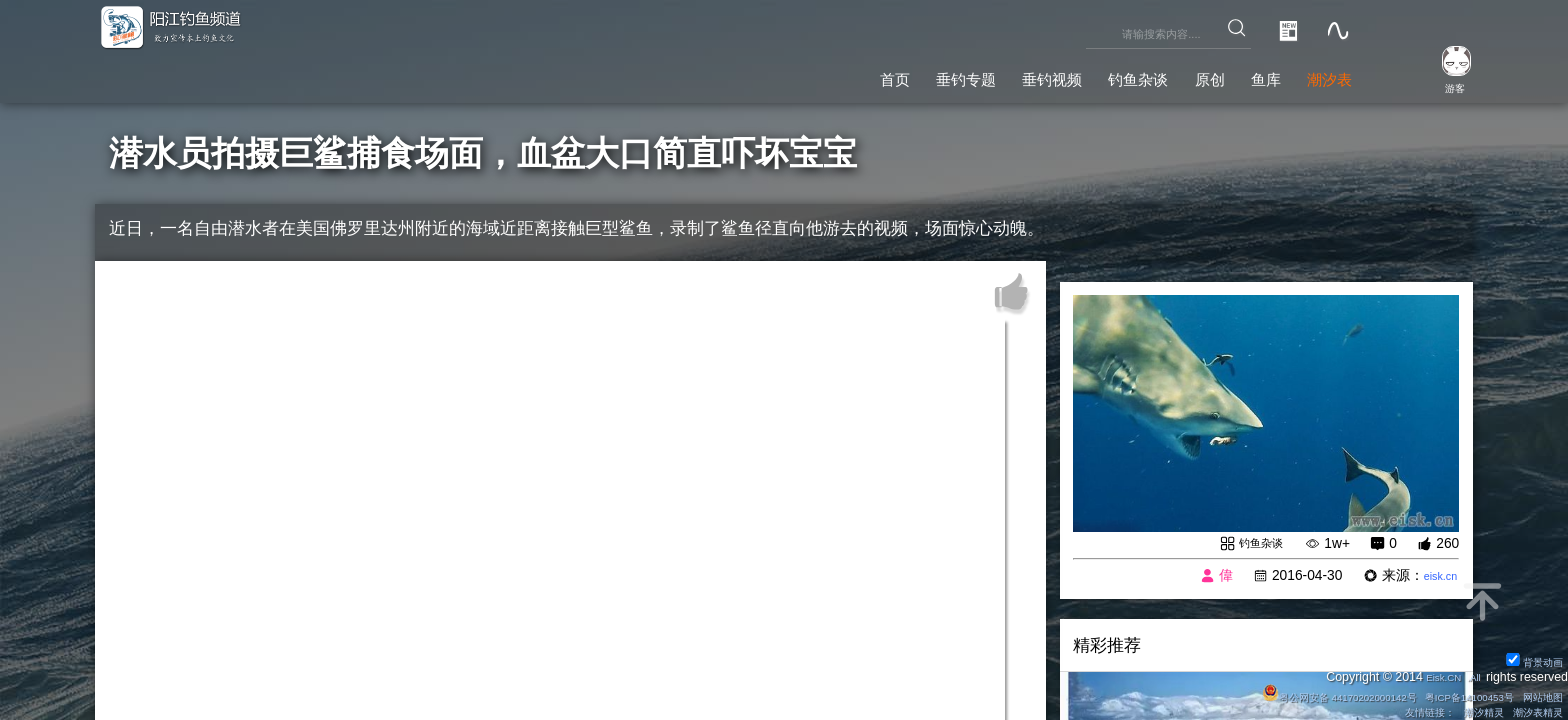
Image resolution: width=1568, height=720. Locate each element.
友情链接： (1402, 711)
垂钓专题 (864, 74)
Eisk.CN (1432, 674)
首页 (775, 74)
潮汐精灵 (1467, 711)
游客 (1440, 86)
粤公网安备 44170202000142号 (1288, 694)
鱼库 (1241, 74)
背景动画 (1528, 658)
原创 (1170, 74)
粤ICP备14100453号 (1447, 694)
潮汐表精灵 (1531, 711)
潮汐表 (1320, 74)
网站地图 (1537, 694)
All (1472, 674)
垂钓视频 (973, 74)
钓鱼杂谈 (1081, 74)
